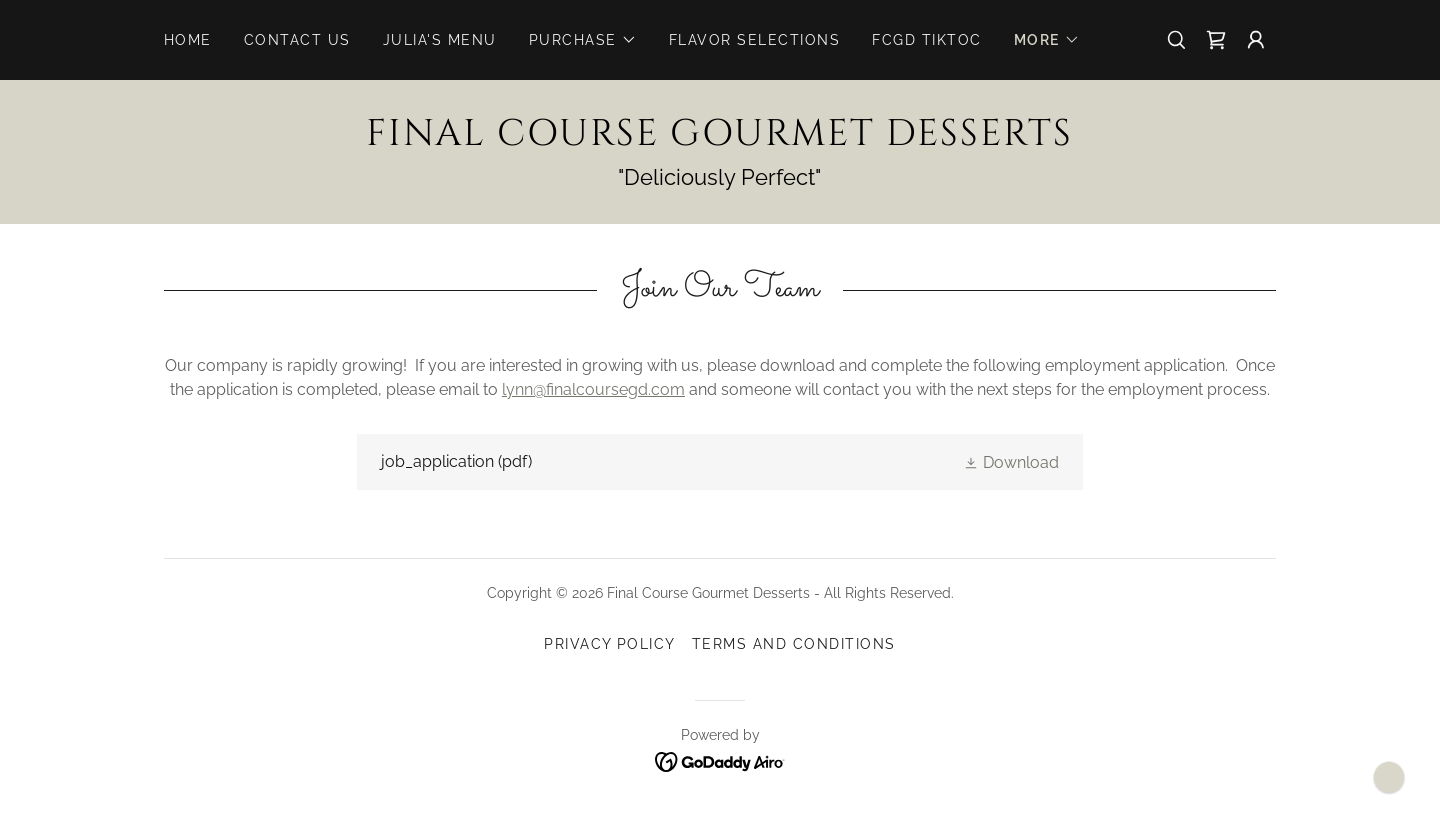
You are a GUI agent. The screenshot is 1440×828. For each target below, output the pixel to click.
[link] (1216, 40)
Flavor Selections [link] (754, 40)
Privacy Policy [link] (610, 644)
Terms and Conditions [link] (794, 644)
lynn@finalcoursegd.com (593, 389)
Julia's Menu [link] (440, 40)
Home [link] (188, 40)
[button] (583, 40)
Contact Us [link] (297, 40)
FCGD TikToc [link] (926, 40)
